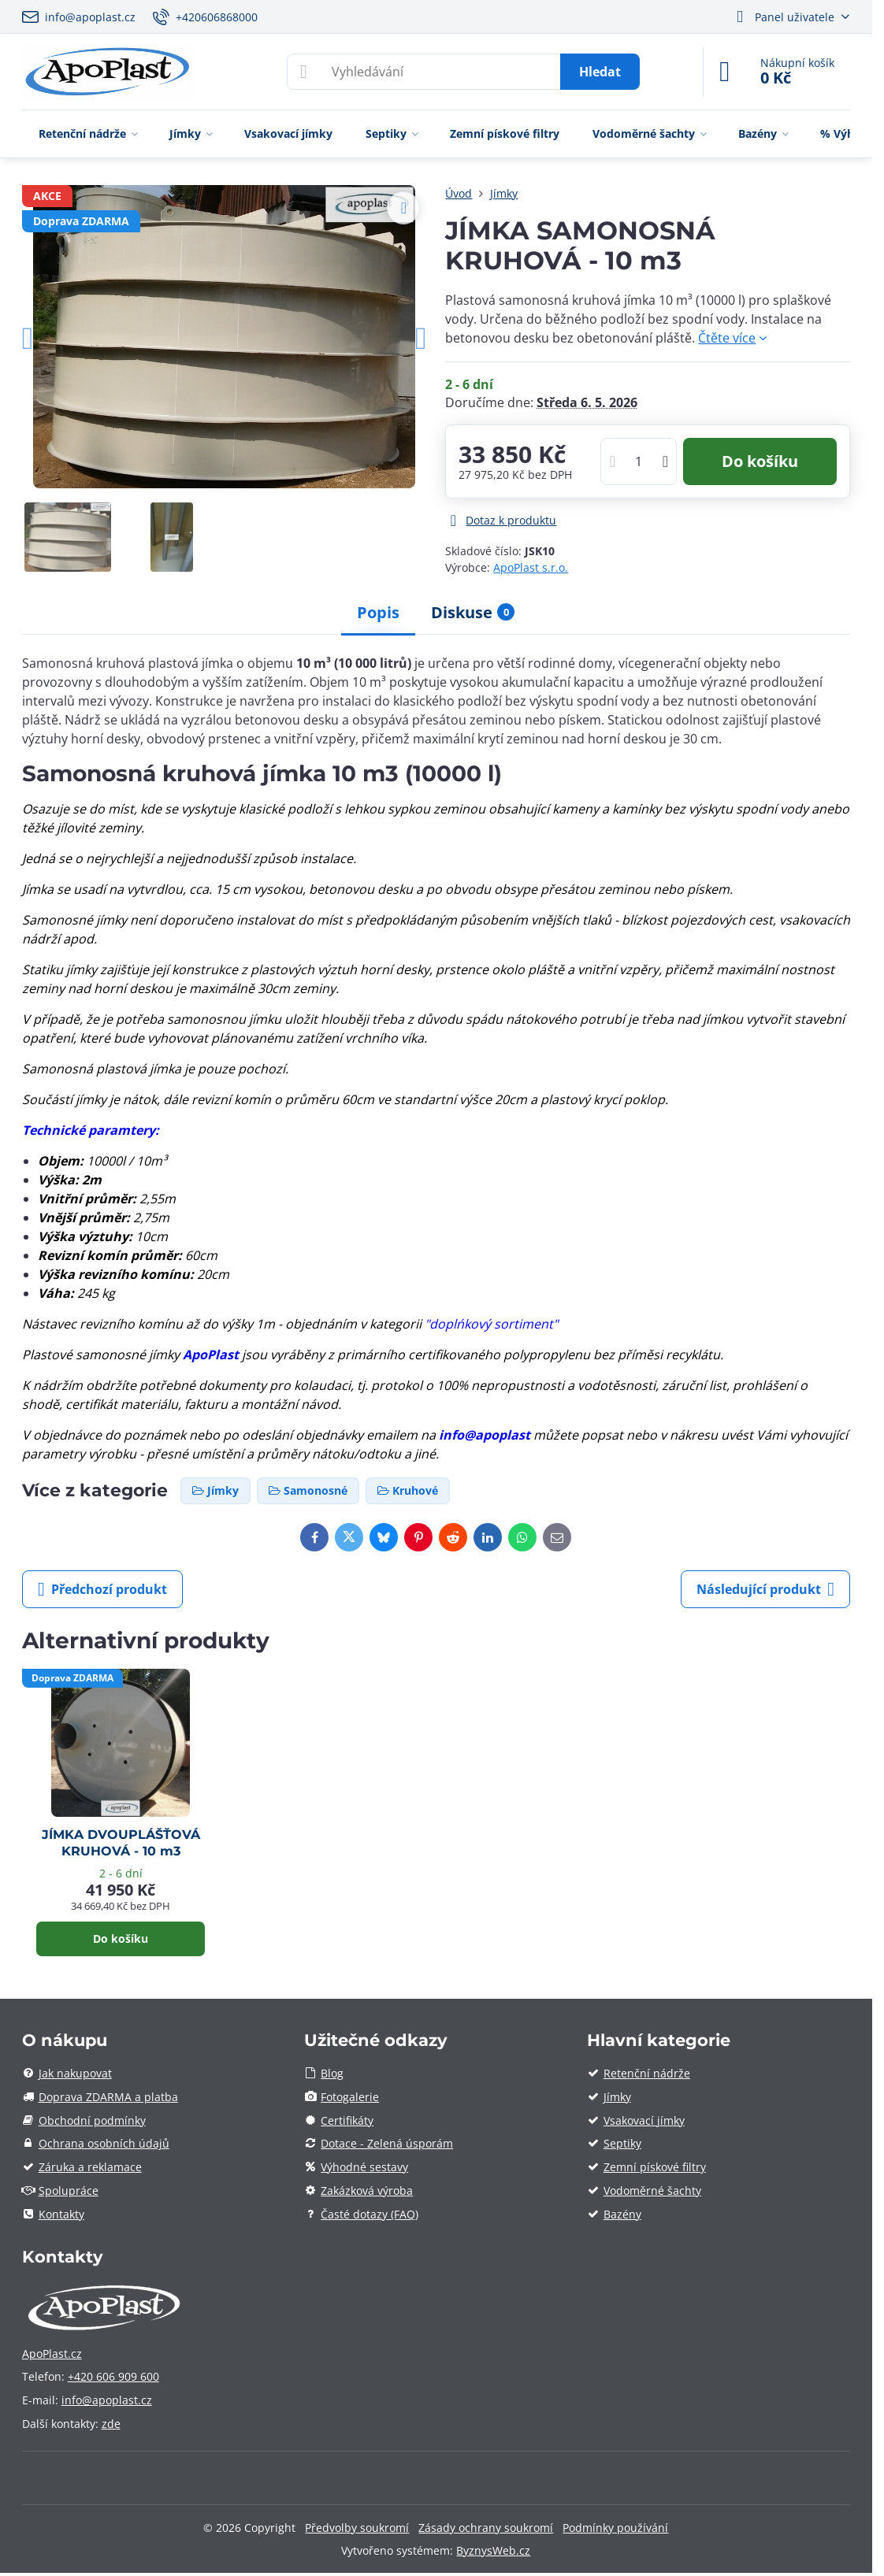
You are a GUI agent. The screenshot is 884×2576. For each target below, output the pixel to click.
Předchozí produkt (102, 1589)
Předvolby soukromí (357, 2527)
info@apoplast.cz (106, 2400)
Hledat (600, 71)
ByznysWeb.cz (493, 2550)
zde (111, 2423)
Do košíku (760, 461)
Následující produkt (765, 1589)
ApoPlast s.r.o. (530, 567)
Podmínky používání (615, 2527)
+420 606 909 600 (113, 2376)
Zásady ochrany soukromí (485, 2527)
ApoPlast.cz (52, 2353)
